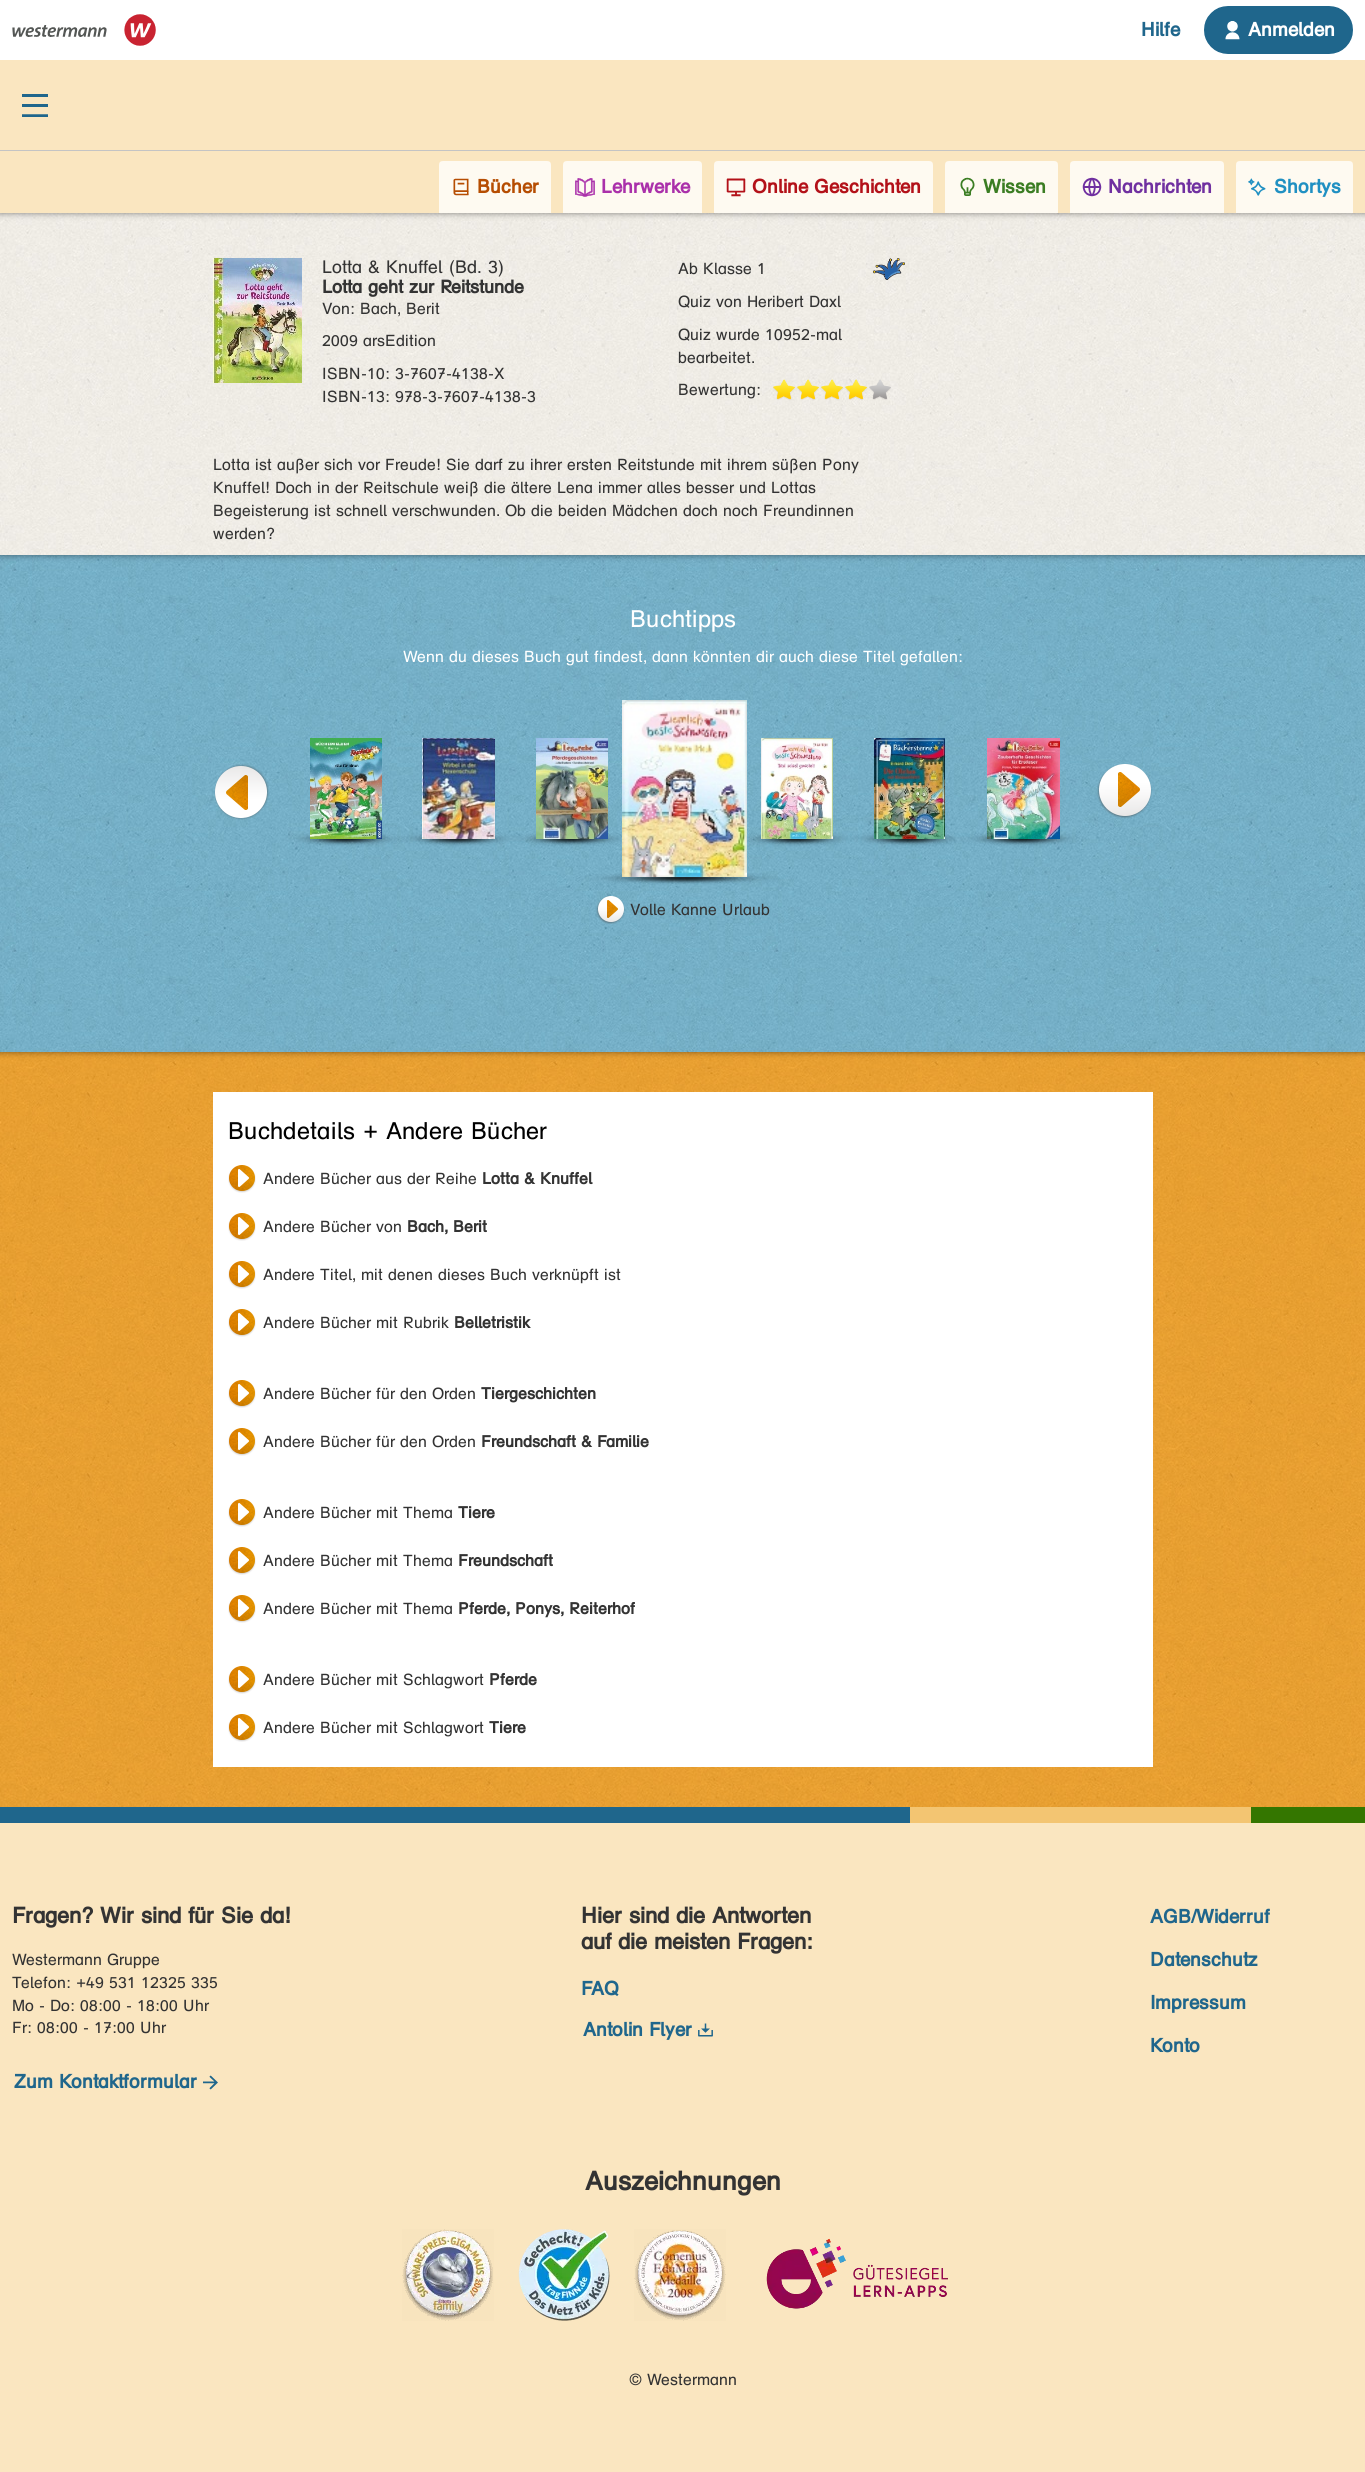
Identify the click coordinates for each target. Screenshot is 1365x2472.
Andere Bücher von (375, 1226)
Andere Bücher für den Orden (429, 1393)
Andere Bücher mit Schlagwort (400, 1679)
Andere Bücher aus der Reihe (427, 1178)
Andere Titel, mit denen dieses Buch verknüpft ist (442, 1274)
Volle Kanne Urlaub (700, 909)
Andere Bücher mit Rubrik (396, 1322)
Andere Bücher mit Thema (379, 1512)
